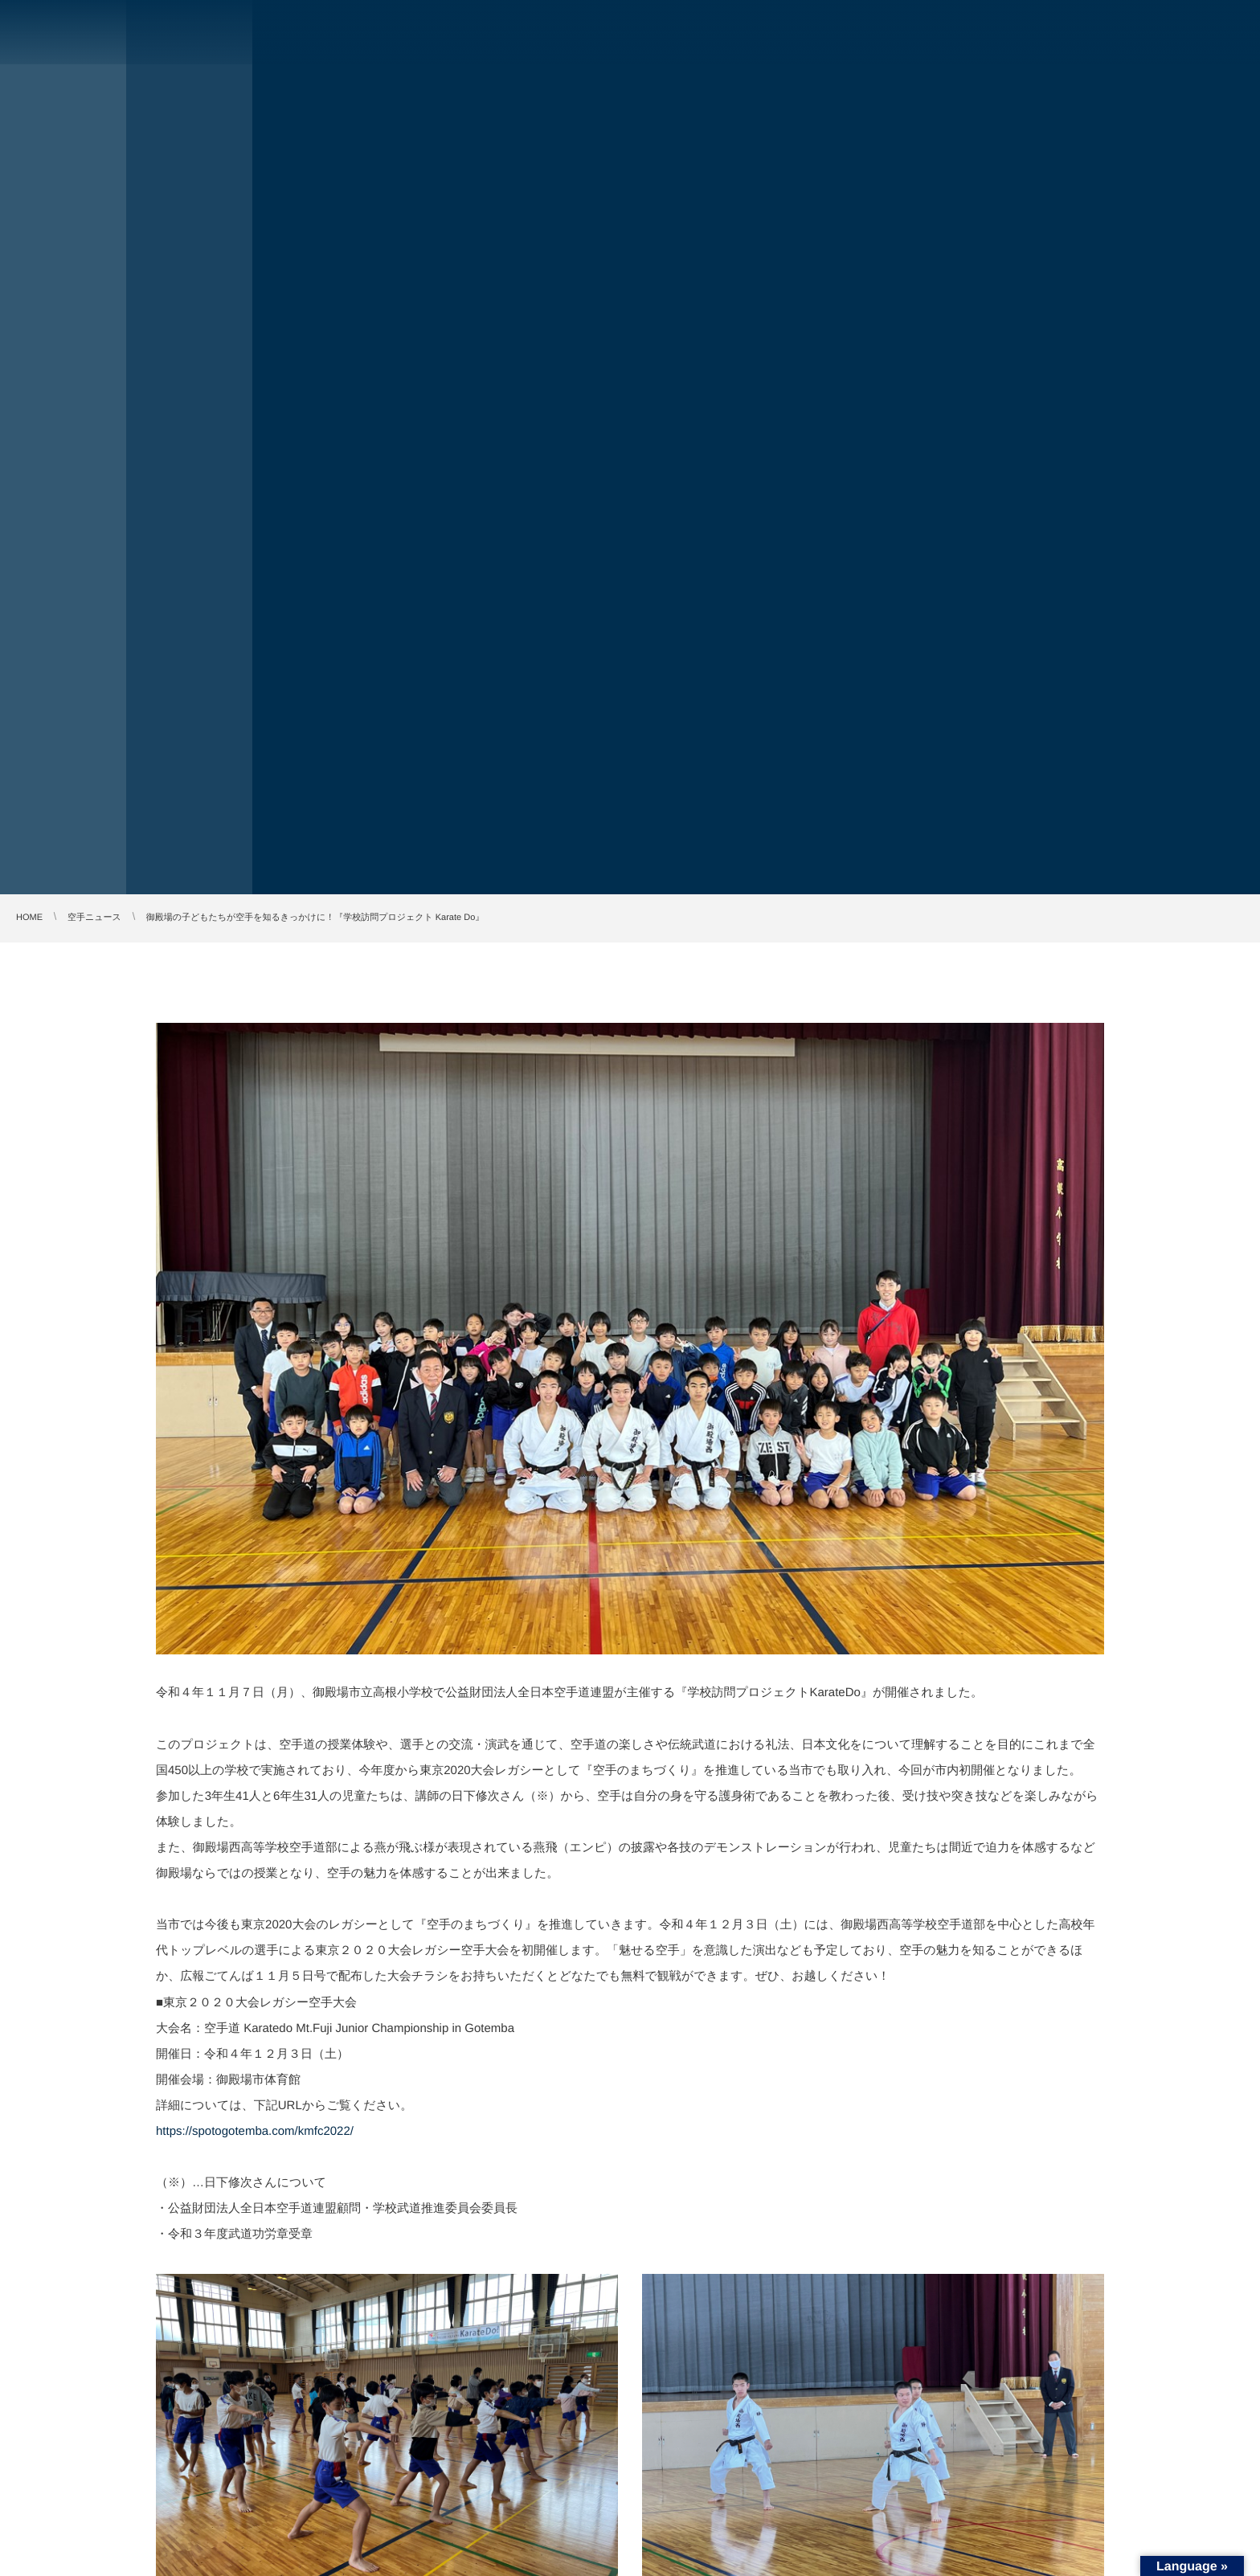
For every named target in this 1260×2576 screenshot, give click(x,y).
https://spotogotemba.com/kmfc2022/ (255, 2131)
